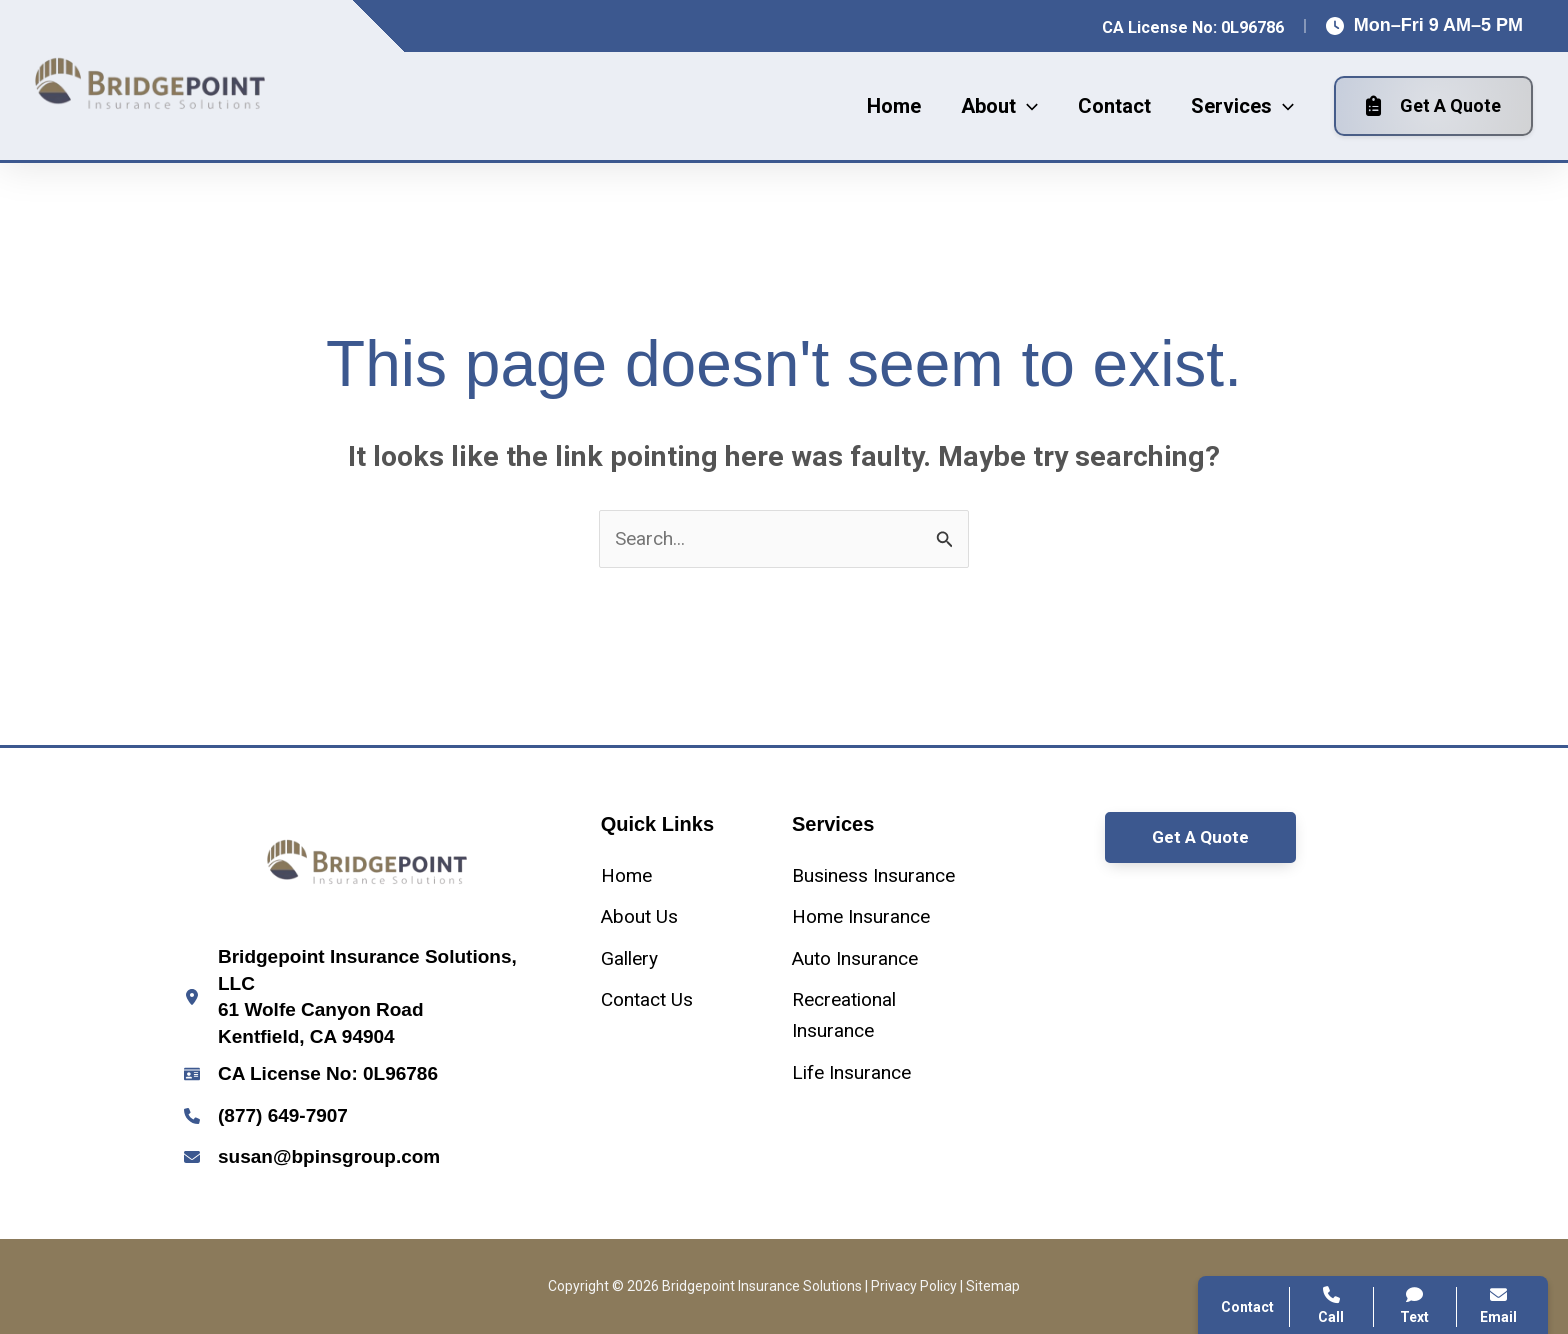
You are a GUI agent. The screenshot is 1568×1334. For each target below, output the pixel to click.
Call (1255, 960)
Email (1498, 1305)
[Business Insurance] (873, 875)
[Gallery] (629, 958)
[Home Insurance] (861, 916)
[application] (1027, 106)
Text (1415, 1305)
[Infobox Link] (367, 997)
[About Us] (639, 916)
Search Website (1303, 1057)
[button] (999, 106)
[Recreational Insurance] (879, 1015)
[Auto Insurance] (855, 958)
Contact (1270, 1008)
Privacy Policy (914, 1286)
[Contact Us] (647, 999)
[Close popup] (1516, 836)
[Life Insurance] (851, 1072)
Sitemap (993, 1286)
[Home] (626, 875)
